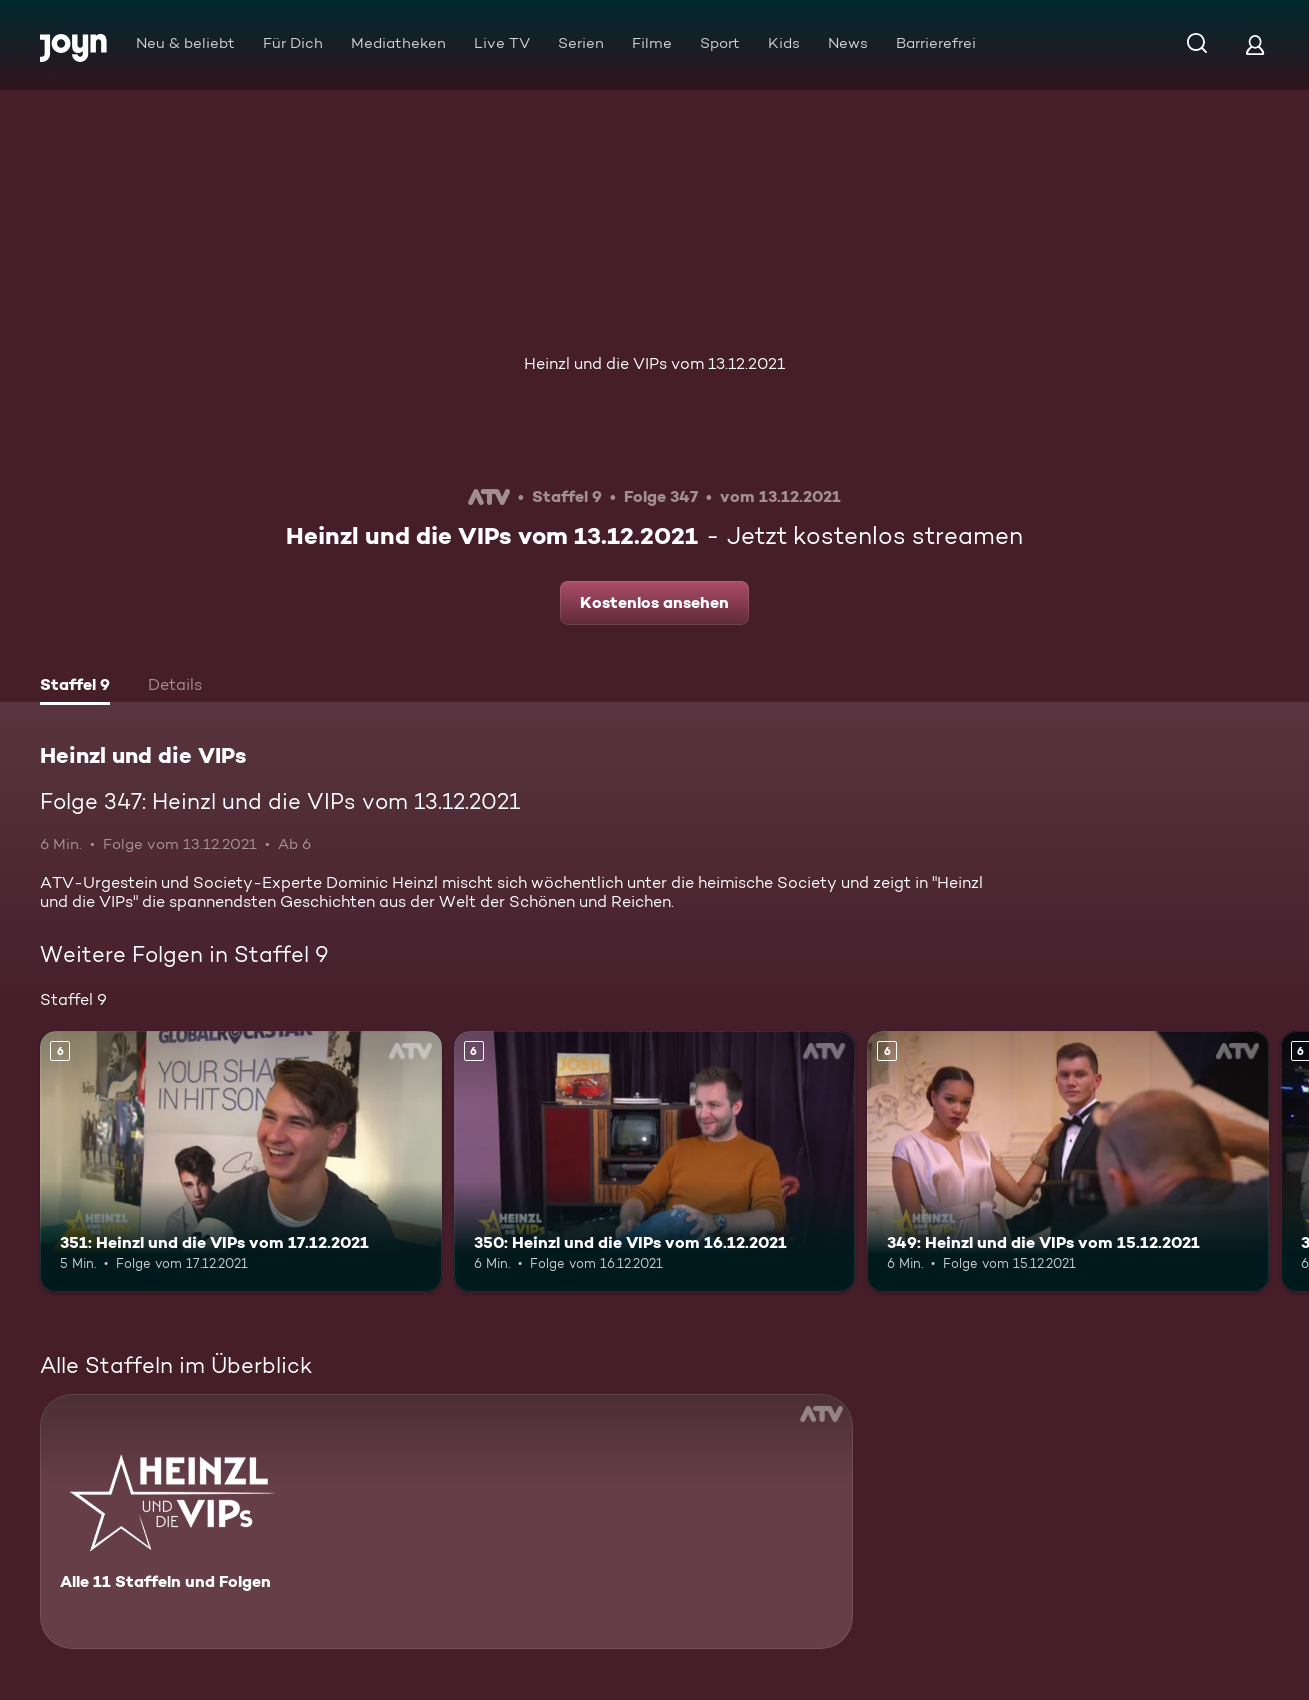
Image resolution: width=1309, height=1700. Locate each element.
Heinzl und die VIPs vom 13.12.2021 (654, 363)
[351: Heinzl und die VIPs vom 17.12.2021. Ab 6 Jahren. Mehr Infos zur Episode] (241, 1161)
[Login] (1255, 44)
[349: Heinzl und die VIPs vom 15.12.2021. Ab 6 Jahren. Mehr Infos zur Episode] (1068, 1161)
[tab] (75, 687)
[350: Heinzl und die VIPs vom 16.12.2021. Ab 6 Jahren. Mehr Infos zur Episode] (655, 1161)
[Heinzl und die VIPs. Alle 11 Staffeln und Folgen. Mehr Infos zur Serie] (446, 1521)
